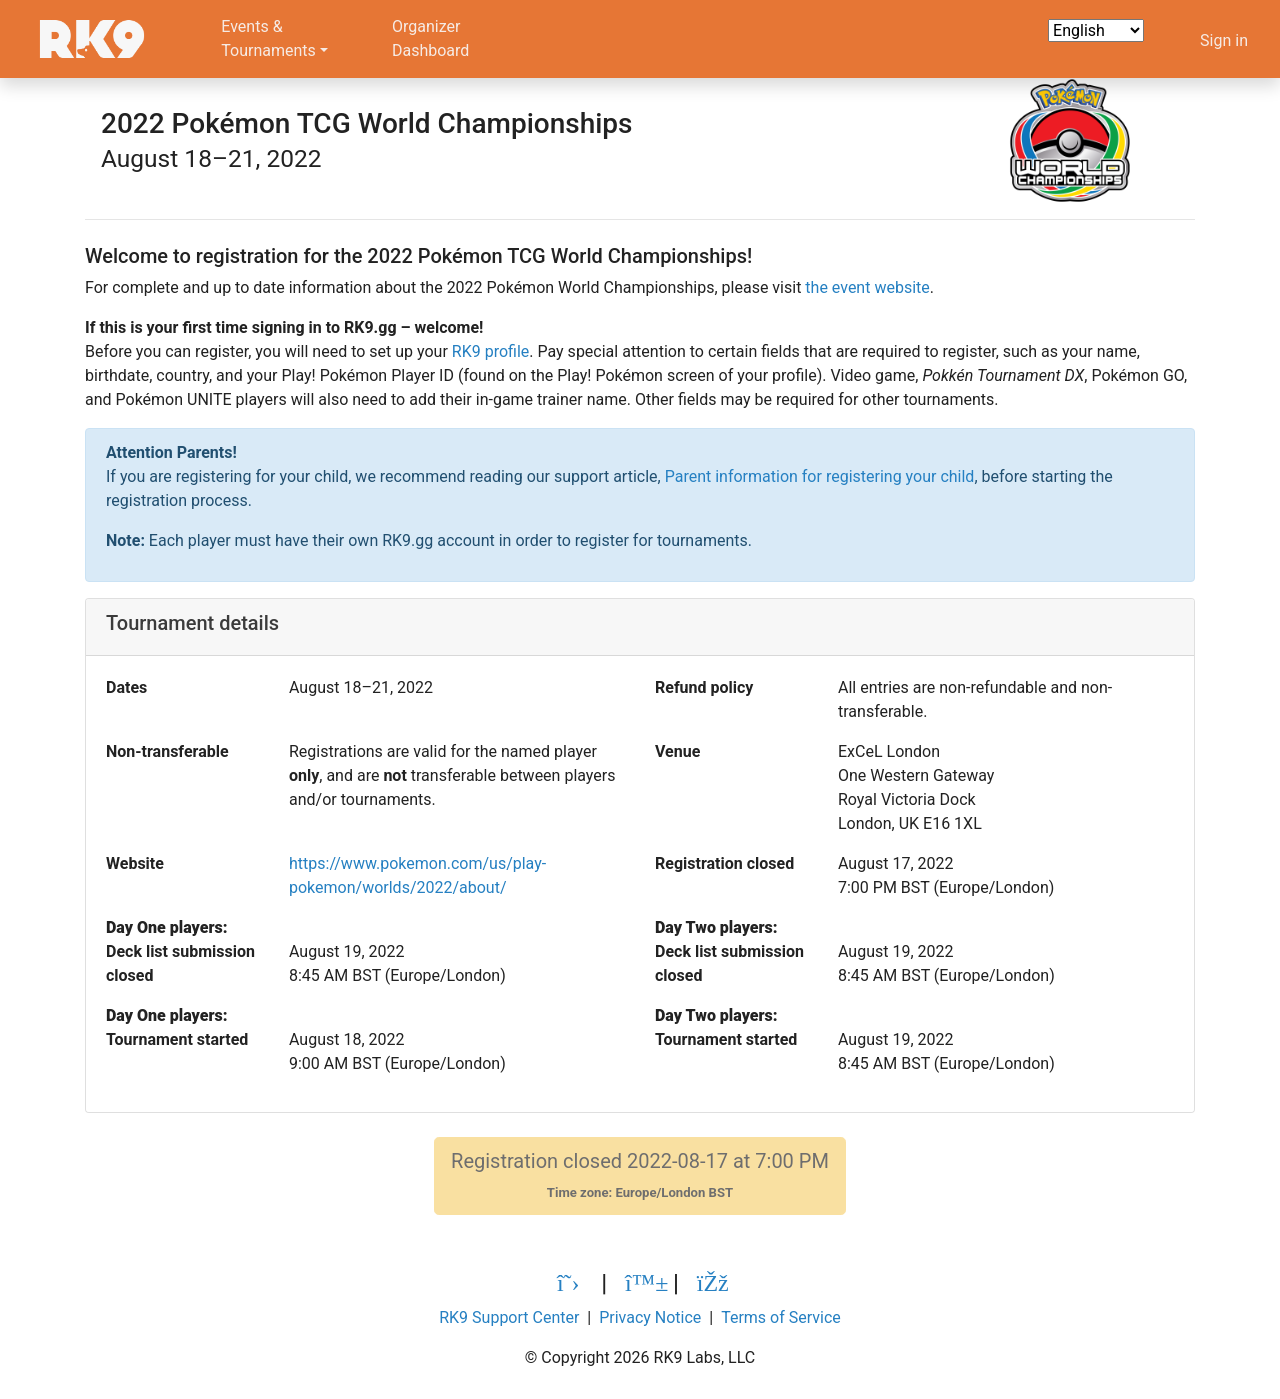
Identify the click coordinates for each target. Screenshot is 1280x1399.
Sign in (1224, 40)
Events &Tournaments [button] (268, 38)
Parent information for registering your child (820, 476)
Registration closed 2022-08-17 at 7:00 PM (640, 1175)
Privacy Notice (650, 1317)
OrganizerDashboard (430, 38)
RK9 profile (490, 351)
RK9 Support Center (509, 1317)
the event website (867, 287)
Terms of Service (781, 1317)
